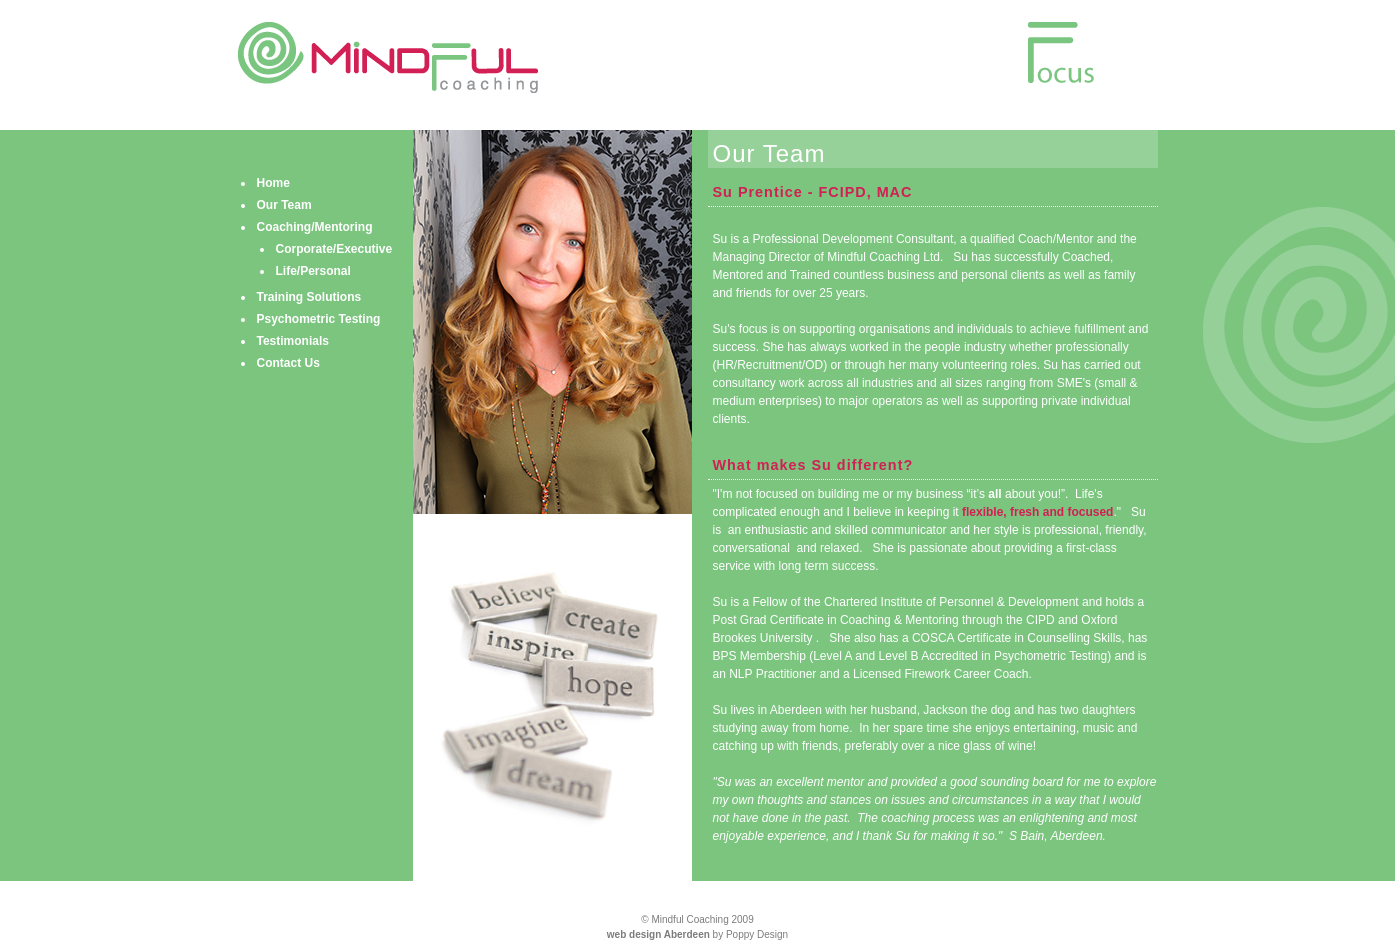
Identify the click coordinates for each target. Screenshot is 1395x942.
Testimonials (293, 341)
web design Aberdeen (658, 934)
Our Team (284, 205)
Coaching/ (315, 227)
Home (273, 183)
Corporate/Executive (334, 249)
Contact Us (288, 363)
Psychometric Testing (319, 319)
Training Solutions (309, 297)
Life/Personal (313, 271)
